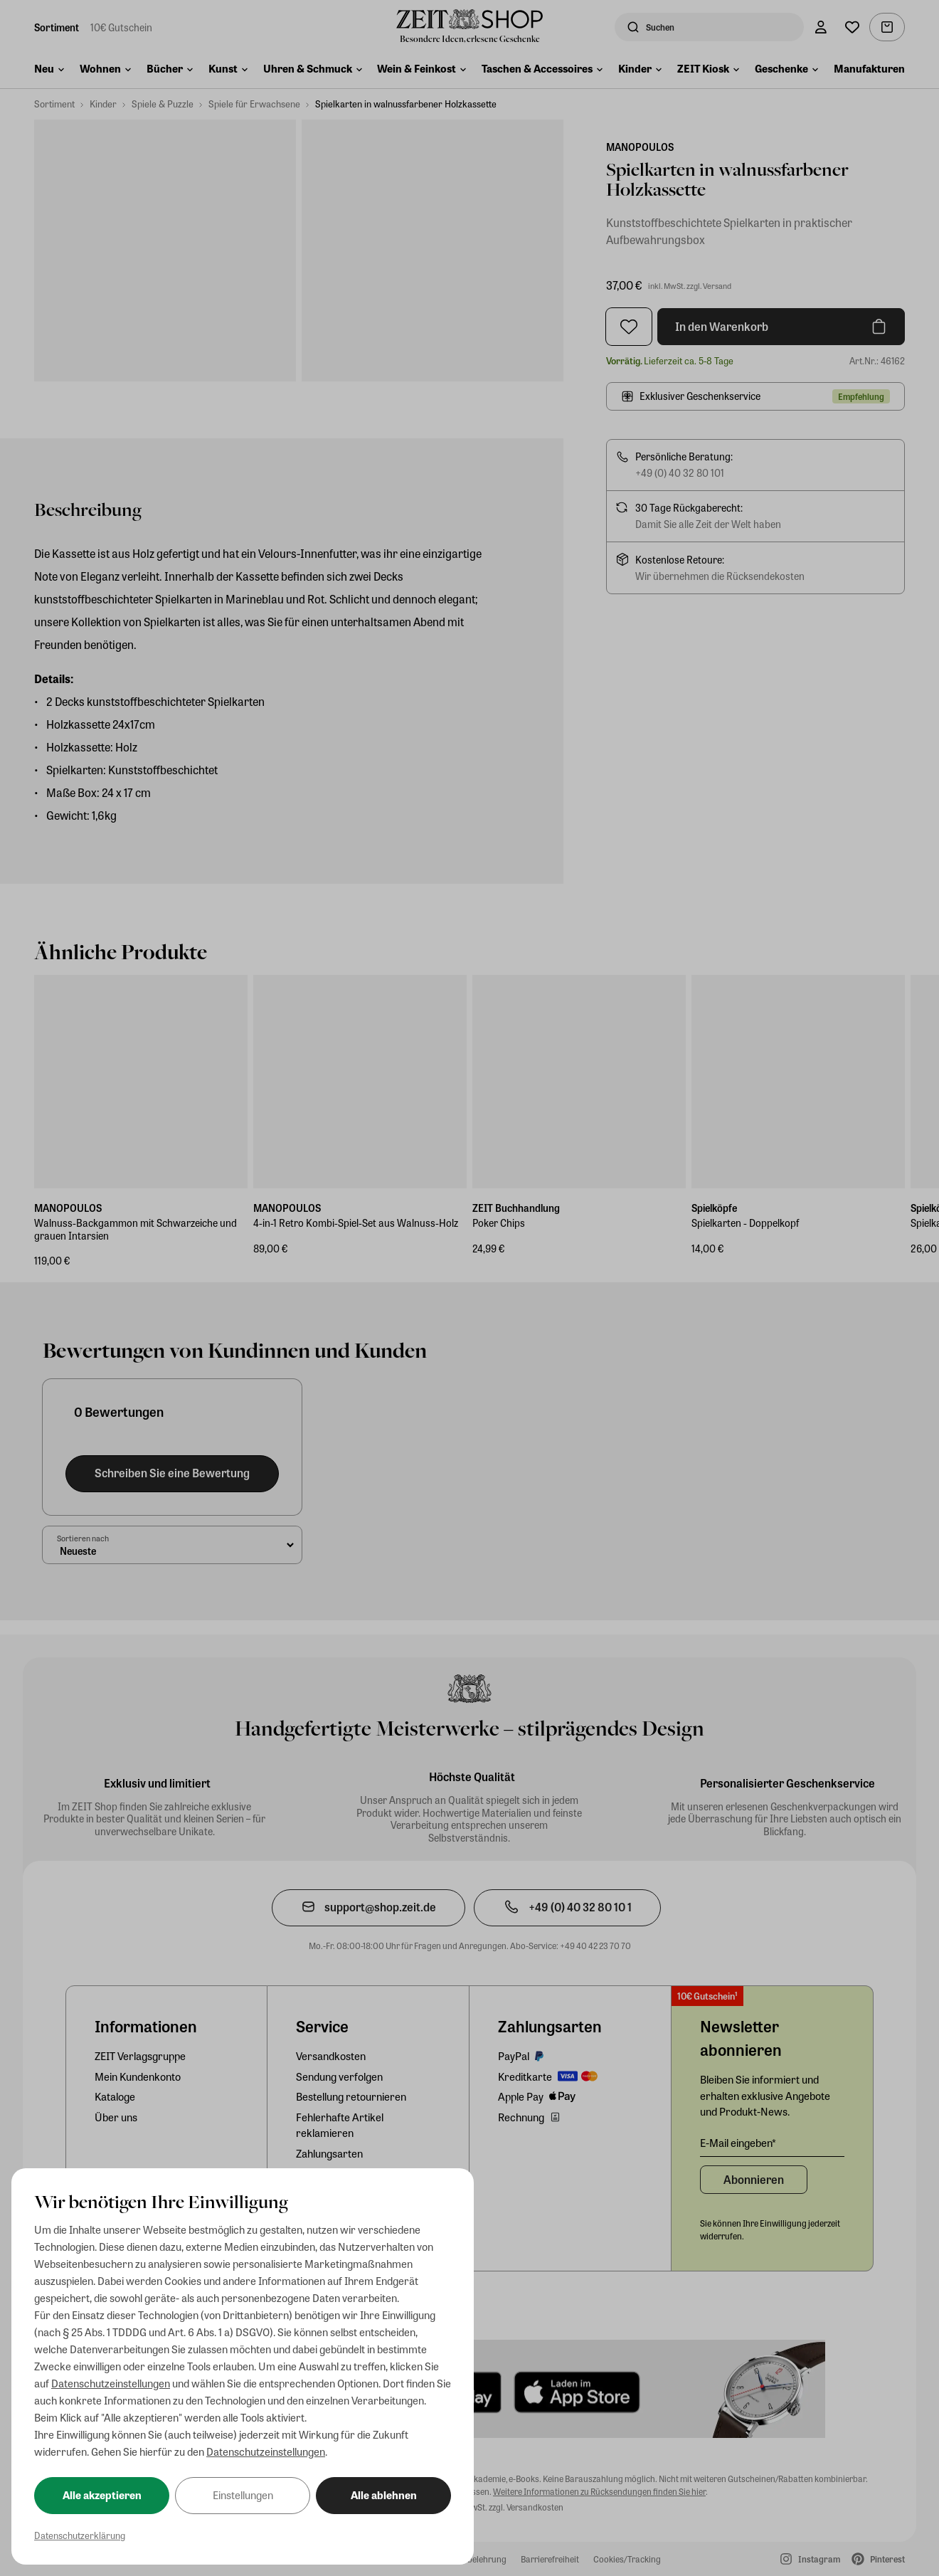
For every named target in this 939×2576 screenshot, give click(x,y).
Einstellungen (243, 2495)
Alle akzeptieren (102, 2495)
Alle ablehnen (384, 2495)
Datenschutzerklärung (79, 2535)
